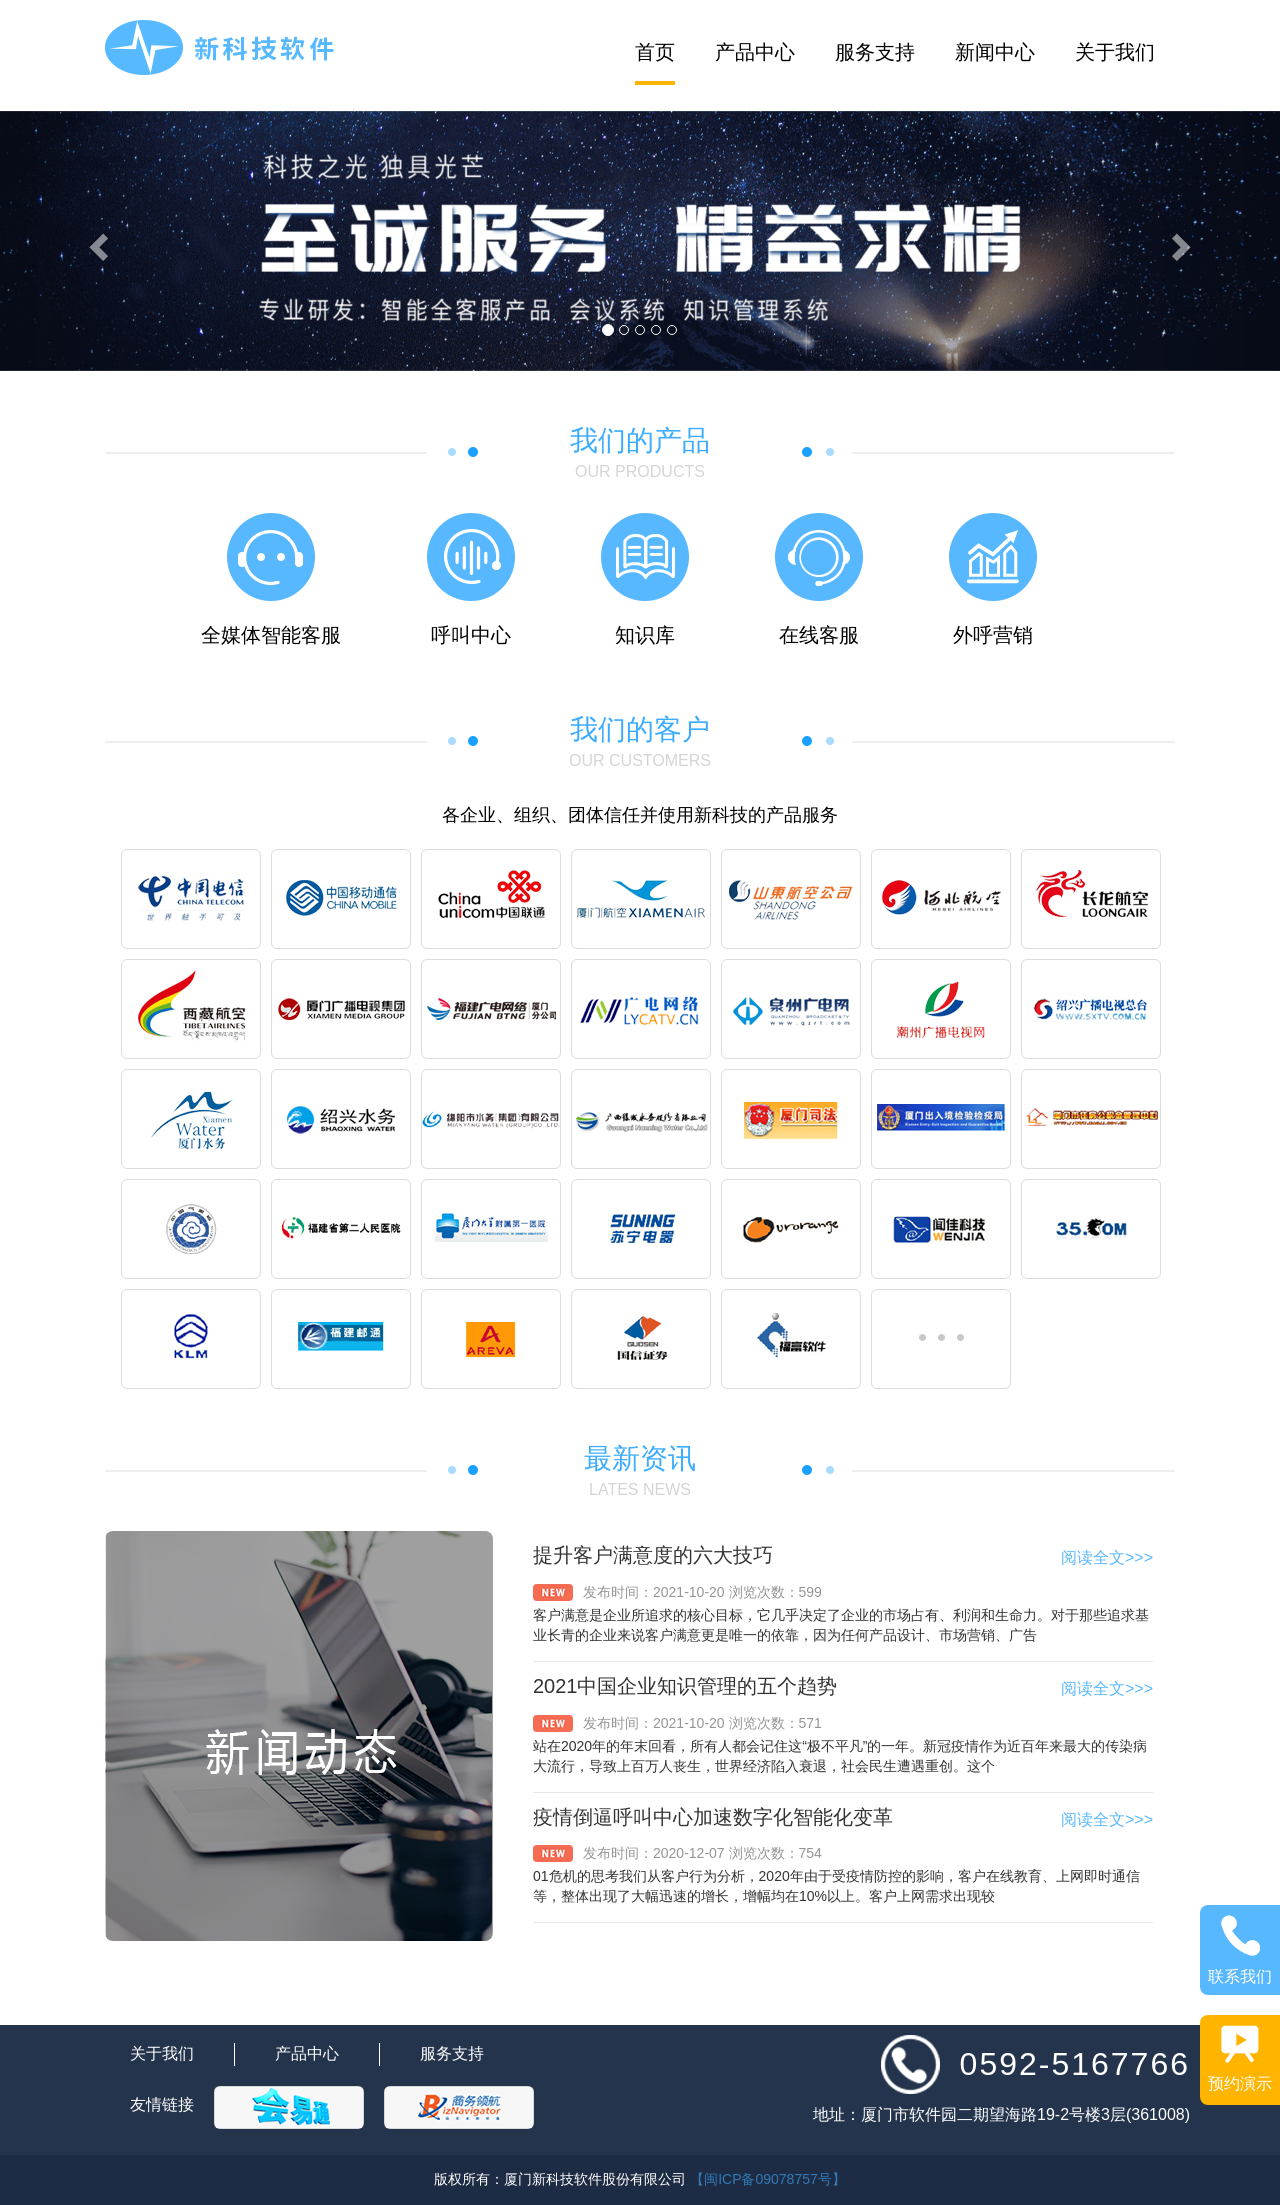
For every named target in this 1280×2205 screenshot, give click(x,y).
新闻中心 (995, 52)
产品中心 (755, 52)
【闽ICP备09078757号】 (768, 2179)
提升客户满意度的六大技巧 (653, 1555)
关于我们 (1115, 52)
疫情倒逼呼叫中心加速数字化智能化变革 (713, 1817)
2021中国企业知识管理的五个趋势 (685, 1686)
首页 (655, 52)
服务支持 (875, 52)
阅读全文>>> (1107, 1557)
